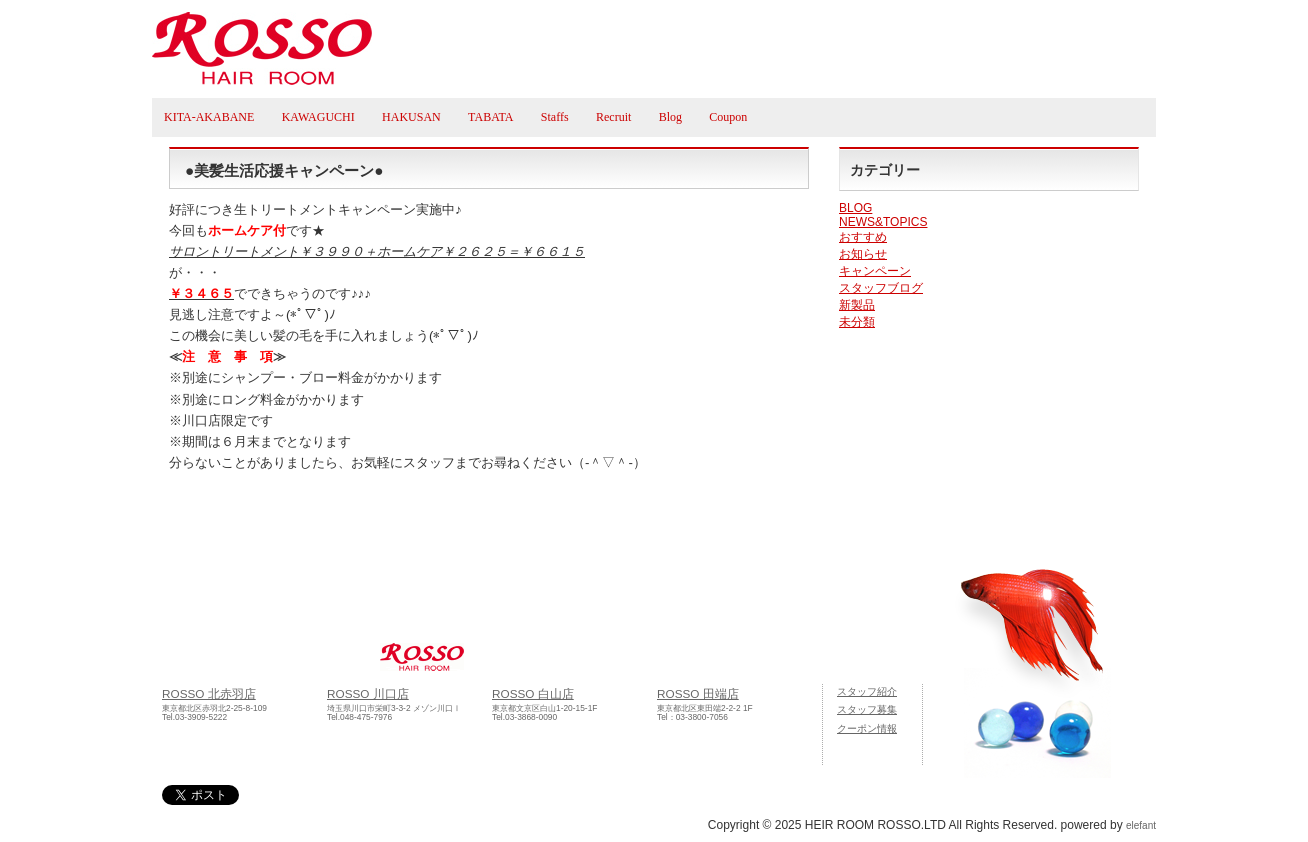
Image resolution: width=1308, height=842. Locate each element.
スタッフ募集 (867, 709)
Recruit (613, 117)
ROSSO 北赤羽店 (209, 693)
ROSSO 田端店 (698, 693)
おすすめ (863, 237)
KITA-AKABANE (209, 117)
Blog (670, 117)
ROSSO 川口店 (368, 693)
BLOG (855, 208)
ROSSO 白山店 (533, 693)
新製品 (857, 305)
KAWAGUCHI (318, 117)
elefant (1141, 825)
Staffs (555, 117)
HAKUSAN (411, 117)
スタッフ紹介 (867, 691)
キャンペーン (875, 271)
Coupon (728, 117)
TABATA (490, 117)
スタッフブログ (881, 288)
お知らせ (863, 254)
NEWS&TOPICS (883, 222)
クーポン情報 (867, 728)
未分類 (857, 322)
